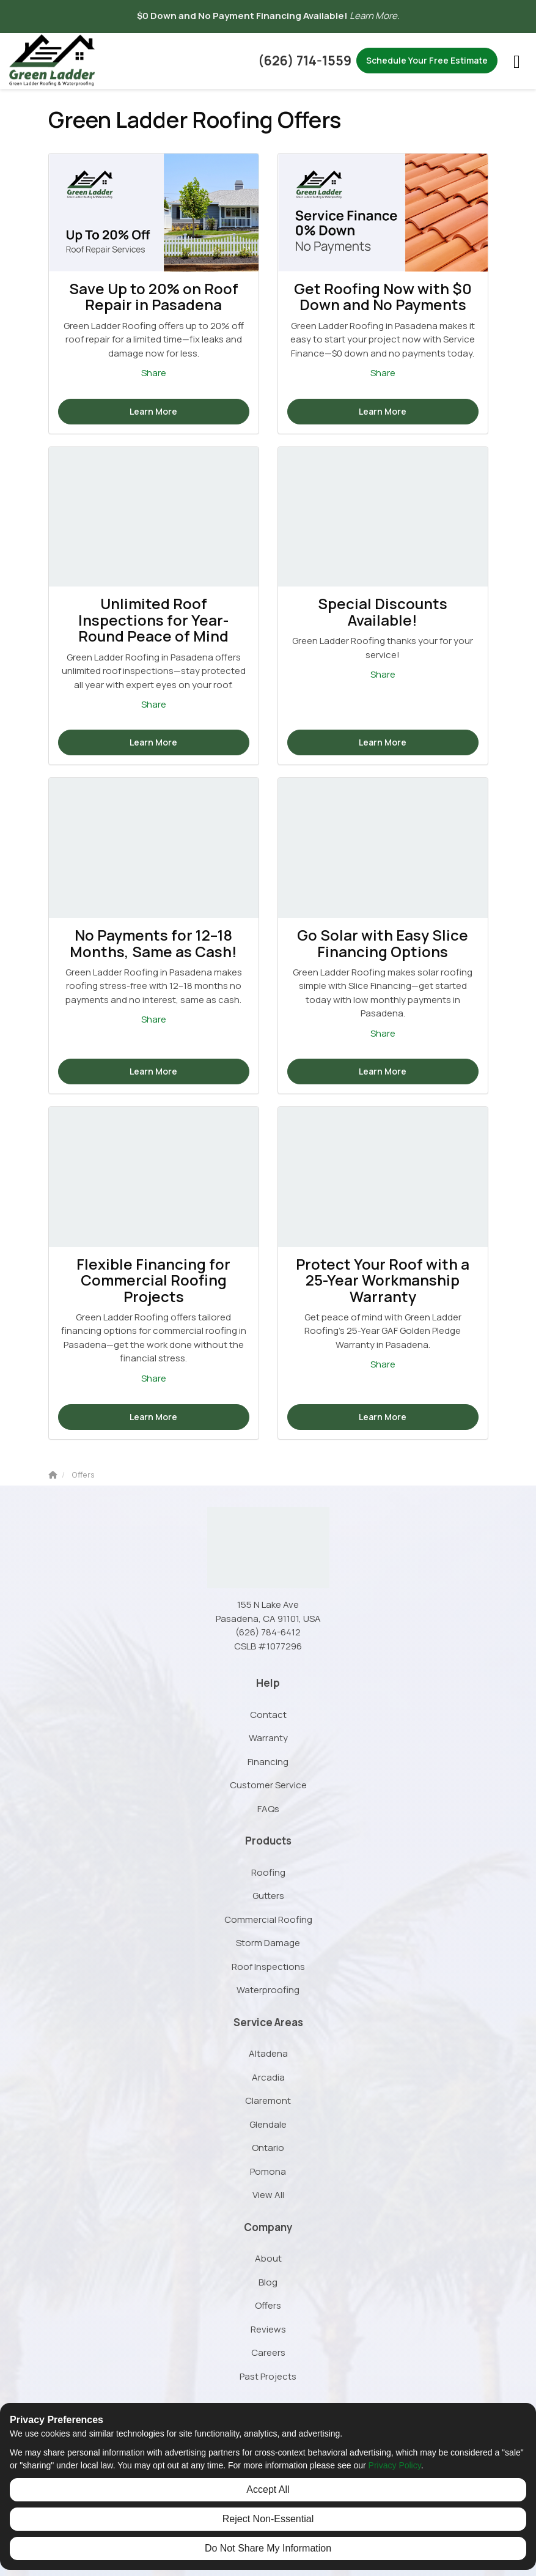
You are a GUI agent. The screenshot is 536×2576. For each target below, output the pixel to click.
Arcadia (268, 2077)
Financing (268, 1761)
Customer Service (268, 1784)
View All (268, 2194)
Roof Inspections (268, 1966)
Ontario (268, 2147)
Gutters (268, 1895)
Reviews (268, 2329)
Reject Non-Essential (268, 2519)
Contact (268, 1714)
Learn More (153, 411)
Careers (268, 2352)
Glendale (268, 2124)
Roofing (268, 1872)
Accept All (267, 2489)
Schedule (427, 60)
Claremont (268, 2100)
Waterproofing (268, 1989)
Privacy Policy (395, 2465)
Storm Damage (268, 1942)
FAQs (268, 1808)
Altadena (268, 2053)
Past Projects (268, 2376)
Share (153, 372)
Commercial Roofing (268, 1919)
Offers (268, 2305)
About (268, 2258)
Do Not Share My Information (268, 2548)
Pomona (268, 2171)
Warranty (268, 1737)
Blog (268, 2282)
